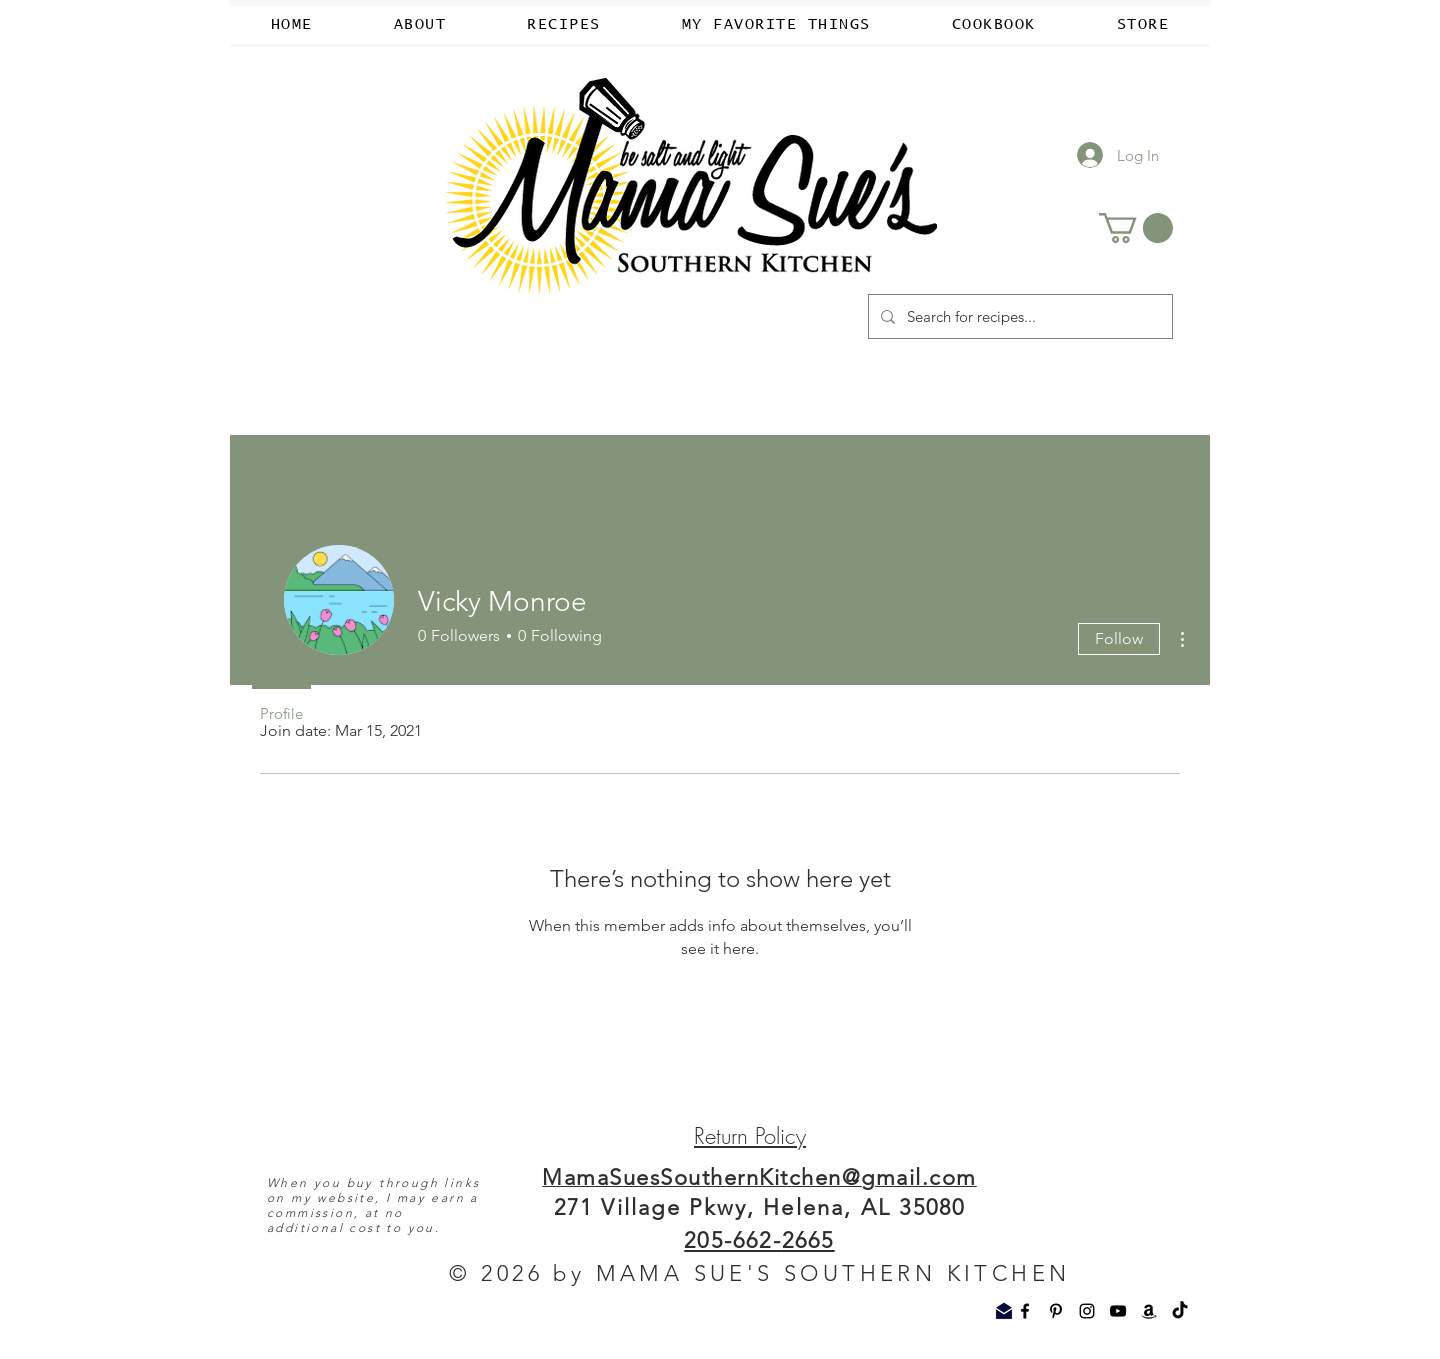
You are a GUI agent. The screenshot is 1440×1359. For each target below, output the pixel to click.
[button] (1136, 228)
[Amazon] (1149, 1311)
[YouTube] (1118, 1311)
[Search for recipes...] (1018, 316)
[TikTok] (1180, 1311)
